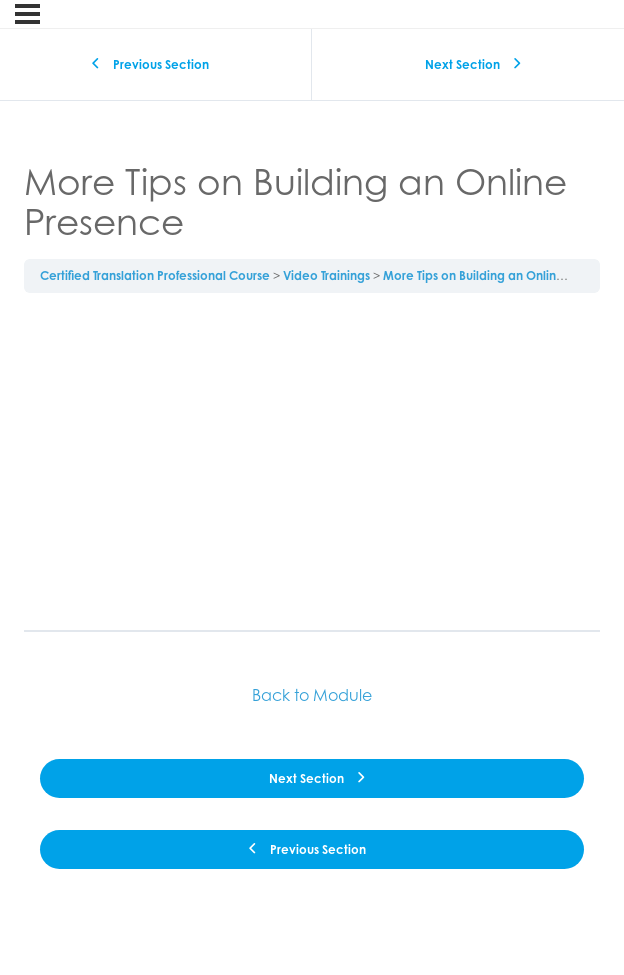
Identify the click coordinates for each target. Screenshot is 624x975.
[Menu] (27, 14)
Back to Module (312, 695)
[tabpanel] (312, 462)
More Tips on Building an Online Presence (502, 275)
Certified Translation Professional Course (155, 275)
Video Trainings (326, 275)
